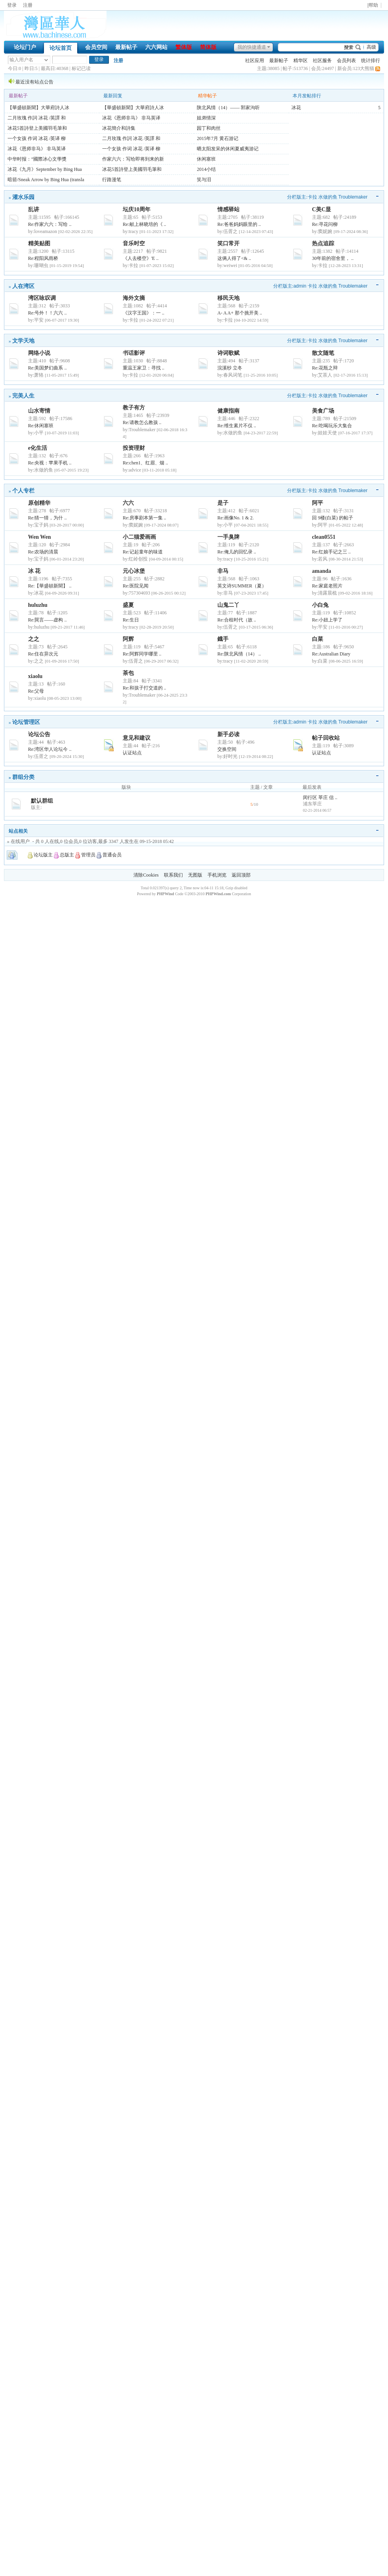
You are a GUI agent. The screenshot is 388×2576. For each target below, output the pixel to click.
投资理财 (134, 448)
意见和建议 (136, 738)
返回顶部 (241, 875)
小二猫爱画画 (139, 537)
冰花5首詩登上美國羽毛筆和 (37, 128)
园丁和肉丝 (209, 128)
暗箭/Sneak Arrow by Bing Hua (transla (46, 179)
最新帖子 (126, 47)
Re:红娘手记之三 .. (331, 552)
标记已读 (81, 68)
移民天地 (228, 298)
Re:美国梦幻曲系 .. (47, 368)
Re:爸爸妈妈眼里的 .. (239, 224)
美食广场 (323, 411)
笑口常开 (228, 243)
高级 (371, 47)
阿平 (317, 503)
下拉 (46, 60)
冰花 (296, 107)
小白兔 (320, 605)
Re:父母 (36, 691)
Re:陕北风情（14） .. (239, 654)
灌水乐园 (23, 197)
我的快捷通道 (252, 47)
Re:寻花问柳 (325, 224)
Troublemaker (353, 197)
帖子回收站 (326, 738)
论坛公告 (39, 734)
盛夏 (128, 605)
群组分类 (23, 777)
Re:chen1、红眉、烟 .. (145, 463)
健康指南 (228, 411)
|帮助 (372, 5)
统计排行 (370, 60)
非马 (222, 571)
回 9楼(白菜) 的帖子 (332, 518)
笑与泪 (204, 179)
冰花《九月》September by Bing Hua (45, 169)
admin (299, 286)
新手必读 (228, 734)
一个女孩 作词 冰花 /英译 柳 (37, 138)
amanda (321, 571)
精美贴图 (39, 243)
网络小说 (39, 353)
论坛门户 (25, 47)
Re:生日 (131, 620)
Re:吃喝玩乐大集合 (332, 425)
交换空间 (226, 749)
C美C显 (321, 209)
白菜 (317, 639)
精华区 (300, 60)
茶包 (128, 673)
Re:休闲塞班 (41, 425)
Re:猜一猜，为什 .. (47, 518)
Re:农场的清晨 (43, 552)
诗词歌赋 (228, 353)
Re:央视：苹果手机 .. (50, 463)
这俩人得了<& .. (234, 258)
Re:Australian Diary (331, 654)
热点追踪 (323, 243)
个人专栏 (23, 490)
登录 (12, 5)
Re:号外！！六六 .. (47, 313)
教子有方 (134, 408)
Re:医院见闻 (135, 586)
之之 (33, 639)
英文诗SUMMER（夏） (241, 586)
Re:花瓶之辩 (325, 368)
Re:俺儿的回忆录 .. (236, 552)
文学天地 (23, 340)
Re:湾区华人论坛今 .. (50, 749)
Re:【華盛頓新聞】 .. (50, 586)
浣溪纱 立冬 (229, 368)
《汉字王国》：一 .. (143, 313)
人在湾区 (23, 286)
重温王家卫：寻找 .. (143, 368)
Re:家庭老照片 (327, 586)
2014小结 (206, 169)
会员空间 (96, 47)
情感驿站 (228, 209)
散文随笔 (323, 353)
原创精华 (39, 503)
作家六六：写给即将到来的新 (133, 159)
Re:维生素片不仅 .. (236, 425)
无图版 (195, 875)
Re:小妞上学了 (327, 620)
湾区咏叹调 (42, 298)
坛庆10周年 (136, 209)
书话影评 (134, 353)
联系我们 (173, 875)
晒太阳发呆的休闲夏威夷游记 (228, 149)
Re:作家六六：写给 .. (50, 224)
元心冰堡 (134, 571)
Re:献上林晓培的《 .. (144, 224)
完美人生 (23, 395)
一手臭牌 (228, 537)
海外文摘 (134, 298)
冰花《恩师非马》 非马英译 (37, 149)
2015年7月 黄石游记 (217, 138)
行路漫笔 (111, 179)
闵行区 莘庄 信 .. (320, 797)
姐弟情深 (206, 118)
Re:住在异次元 (43, 654)
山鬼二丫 (228, 605)
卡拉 (312, 197)
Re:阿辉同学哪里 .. (142, 654)
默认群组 (42, 801)
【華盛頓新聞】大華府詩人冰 (38, 107)
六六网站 (156, 47)
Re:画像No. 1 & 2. (235, 518)
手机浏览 (216, 875)
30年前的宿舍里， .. (333, 258)
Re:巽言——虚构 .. (47, 620)
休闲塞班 (206, 159)
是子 (222, 503)
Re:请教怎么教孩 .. (142, 422)
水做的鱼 (327, 197)
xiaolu (35, 676)
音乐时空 (134, 243)
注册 (27, 5)
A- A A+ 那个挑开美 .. (239, 313)
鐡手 (222, 639)
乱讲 (33, 209)
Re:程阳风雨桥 (43, 258)
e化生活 (37, 448)
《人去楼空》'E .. (141, 258)
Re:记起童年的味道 (143, 552)
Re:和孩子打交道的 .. (144, 688)
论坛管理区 (26, 722)
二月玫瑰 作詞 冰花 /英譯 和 (37, 118)
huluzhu (38, 605)
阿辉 (128, 639)
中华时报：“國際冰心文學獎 (37, 159)
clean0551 (323, 537)
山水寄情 (39, 411)
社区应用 (254, 60)
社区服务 (322, 60)
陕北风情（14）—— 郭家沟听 (228, 107)
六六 (128, 503)
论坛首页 (60, 48)
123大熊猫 (363, 68)
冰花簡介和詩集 (118, 128)
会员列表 (346, 60)
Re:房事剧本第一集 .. (144, 518)
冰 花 (34, 571)
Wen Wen (39, 537)
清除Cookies (145, 875)
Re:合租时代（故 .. (236, 620)
